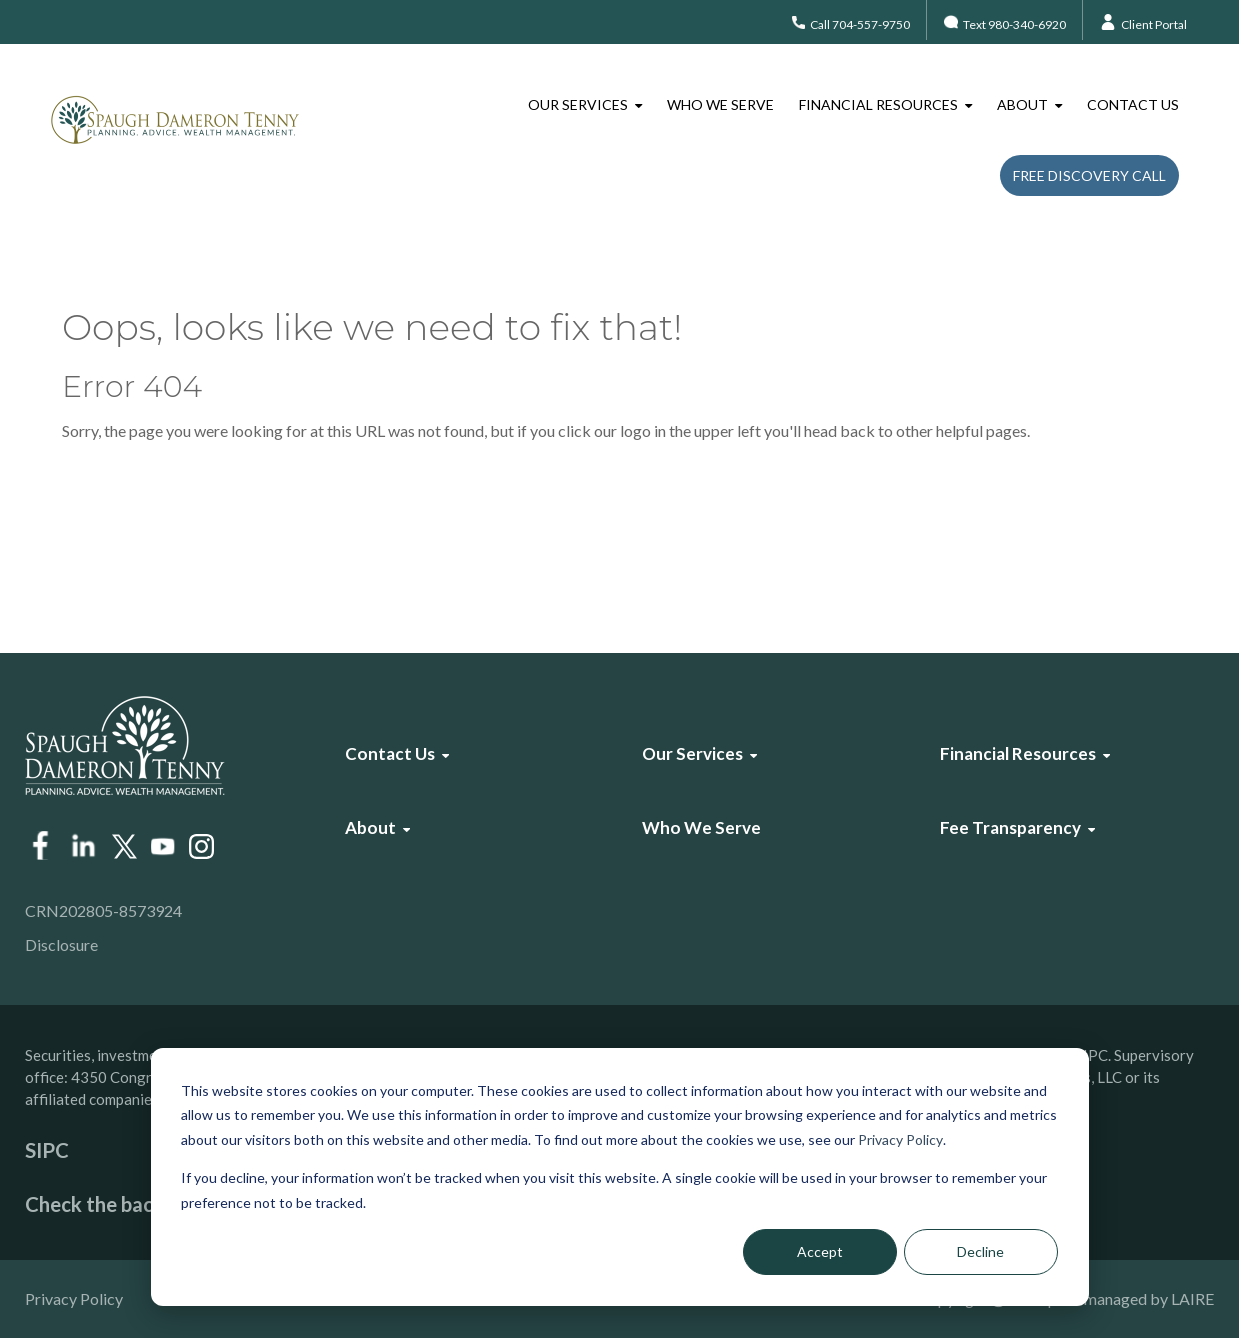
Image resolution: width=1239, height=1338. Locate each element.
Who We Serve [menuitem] (720, 104)
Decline (980, 1251)
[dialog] (620, 1177)
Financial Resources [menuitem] (878, 104)
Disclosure (61, 944)
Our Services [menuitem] (578, 104)
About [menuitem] (1022, 104)
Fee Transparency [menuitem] (1010, 827)
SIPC (47, 1150)
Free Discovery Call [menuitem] (1089, 175)
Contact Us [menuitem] (1133, 104)
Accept (820, 1251)
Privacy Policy (900, 1139)
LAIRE (1192, 1298)
